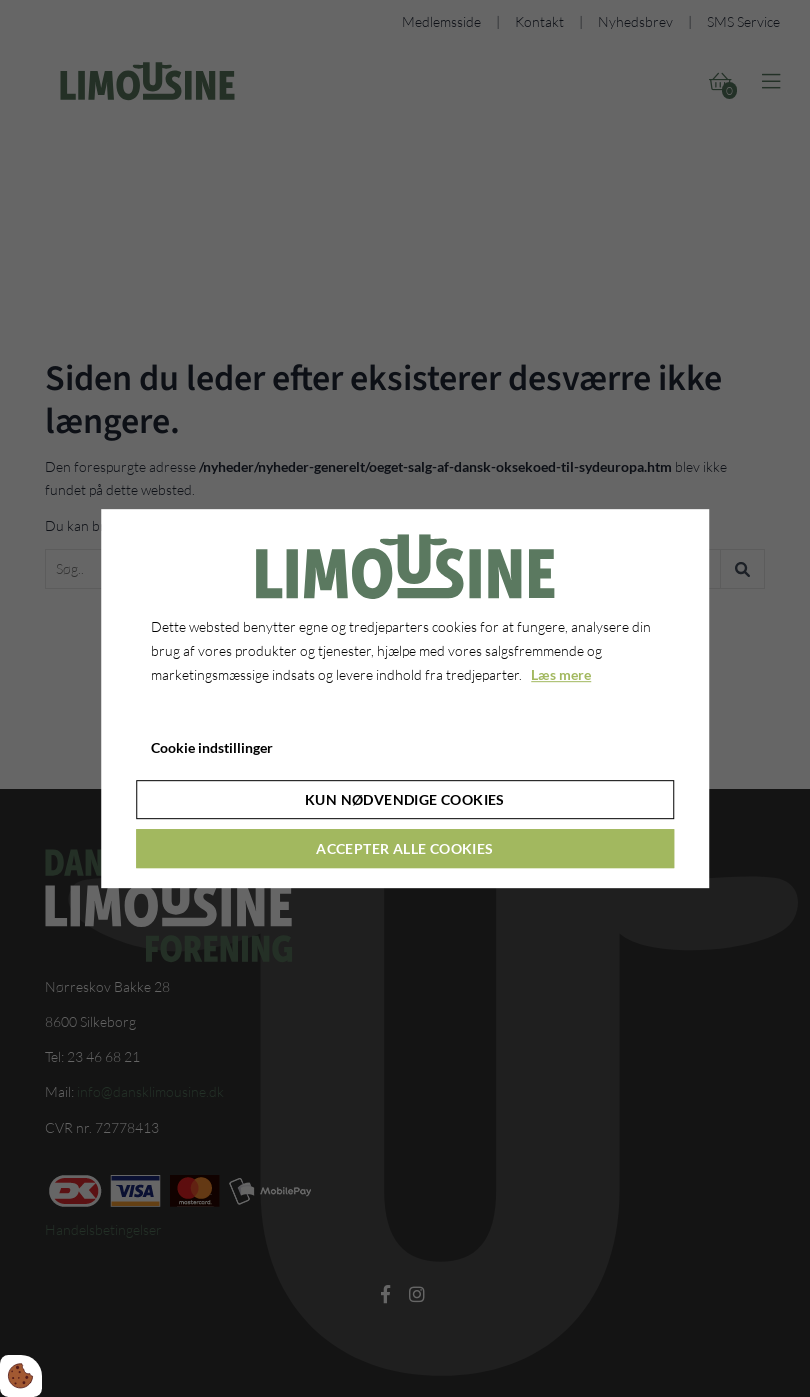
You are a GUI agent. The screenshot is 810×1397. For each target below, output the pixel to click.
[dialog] (405, 699)
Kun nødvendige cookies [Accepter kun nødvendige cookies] (405, 799)
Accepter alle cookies (404, 848)
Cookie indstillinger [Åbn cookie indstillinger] (212, 748)
